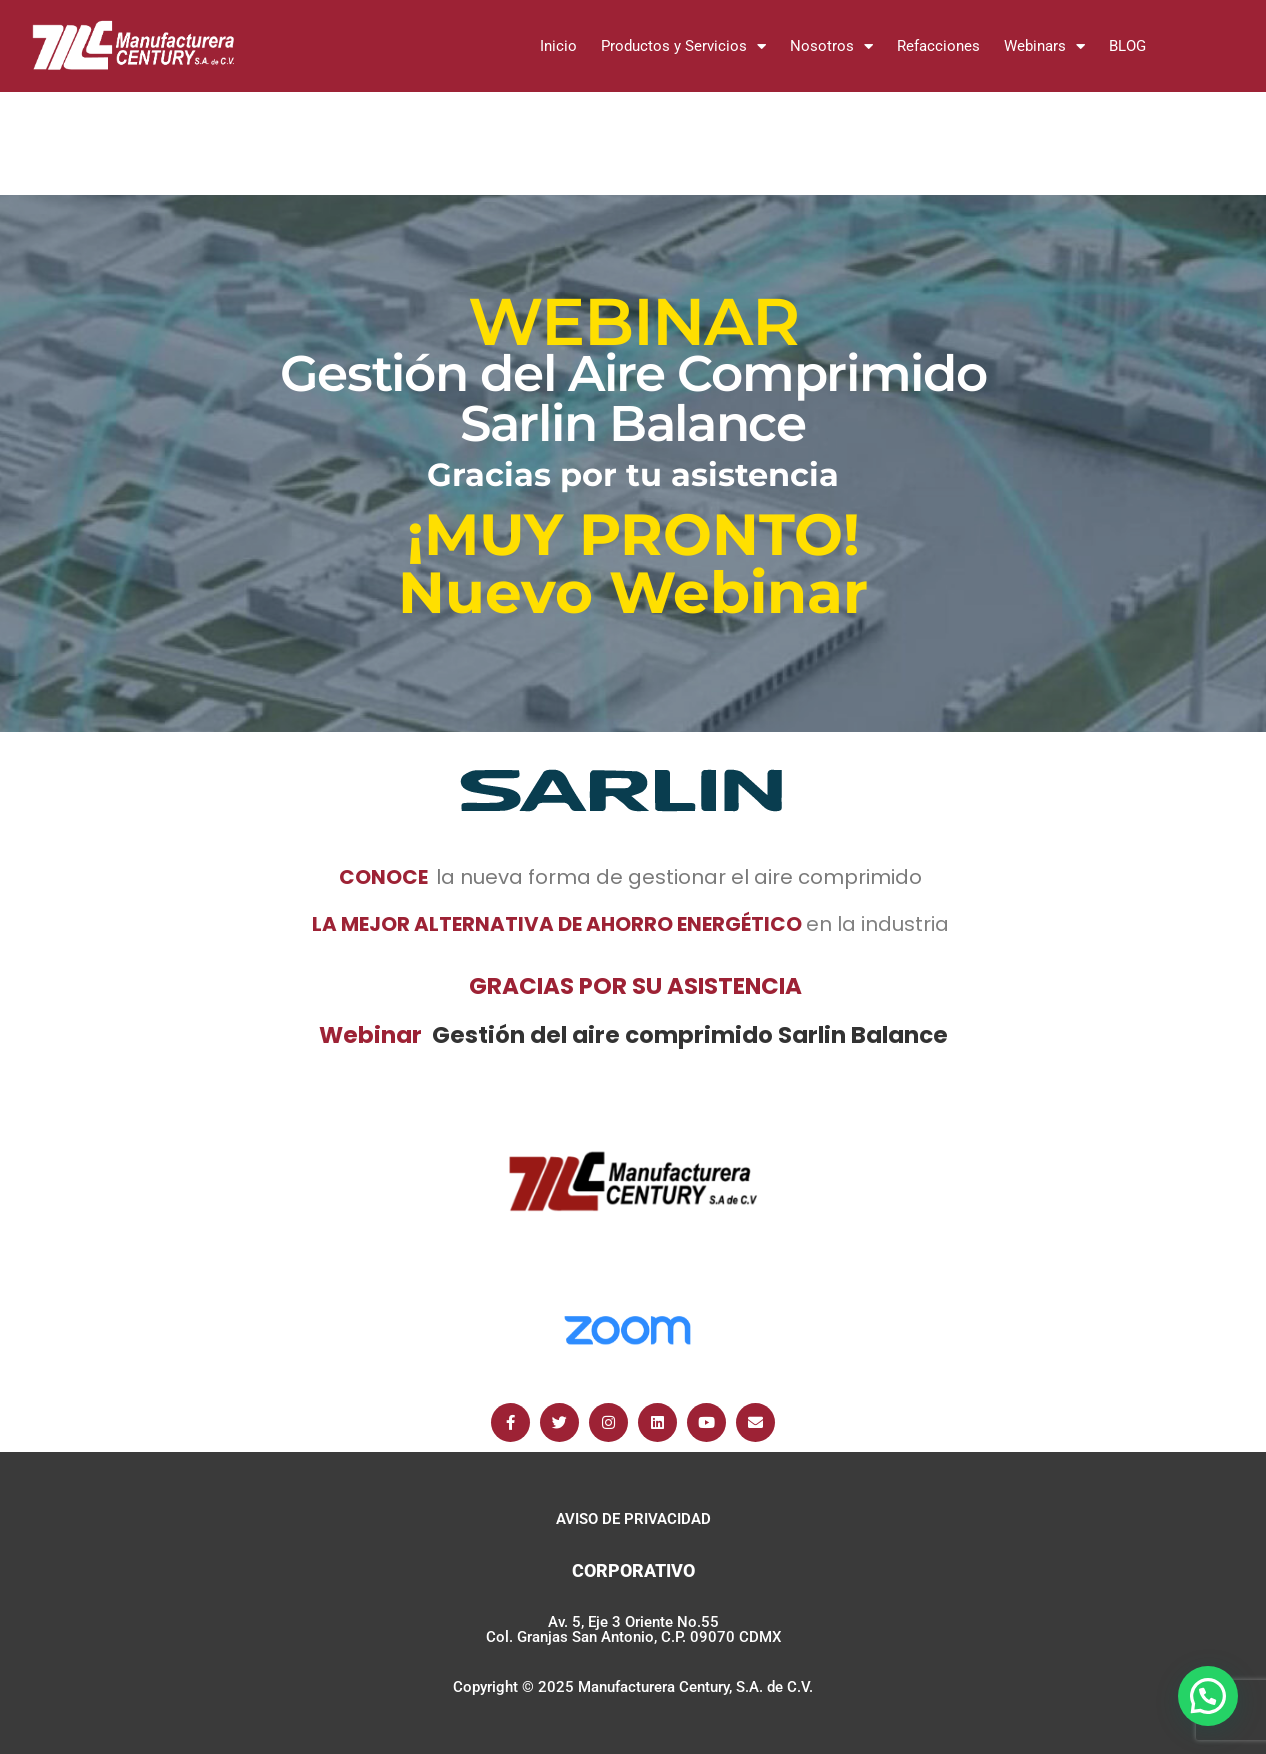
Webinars (1044, 46)
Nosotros (831, 46)
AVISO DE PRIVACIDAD (633, 1519)
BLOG (1127, 46)
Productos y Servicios (683, 46)
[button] (1207, 1695)
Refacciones (938, 46)
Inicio (558, 46)
